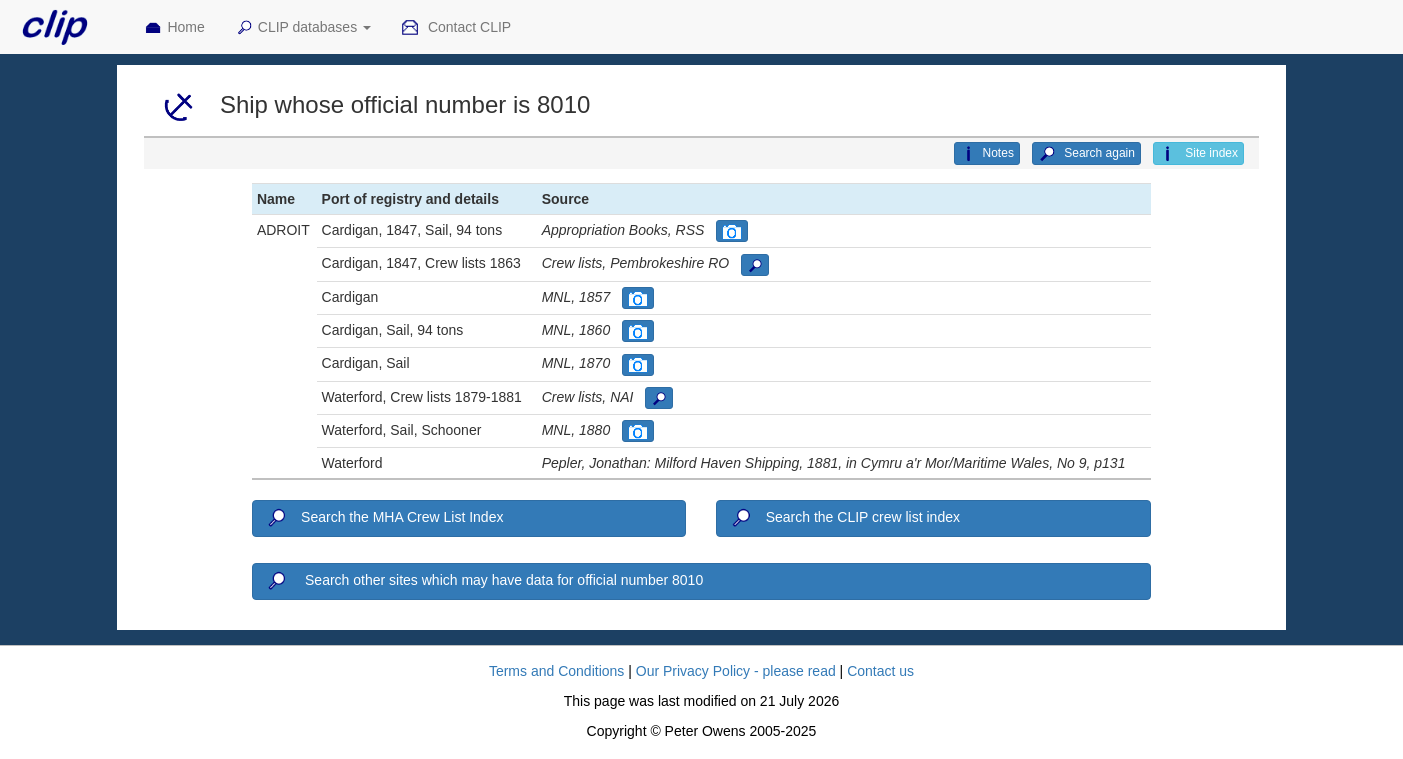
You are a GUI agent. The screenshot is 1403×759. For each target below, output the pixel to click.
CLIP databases (303, 28)
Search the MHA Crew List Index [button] (384, 518)
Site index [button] (1198, 154)
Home (174, 28)
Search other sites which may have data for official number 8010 (484, 581)
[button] (732, 231)
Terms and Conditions (556, 671)
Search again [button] (1086, 154)
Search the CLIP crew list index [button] (844, 518)
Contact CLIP (456, 28)
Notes (987, 154)
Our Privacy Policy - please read (736, 671)
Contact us (880, 671)
